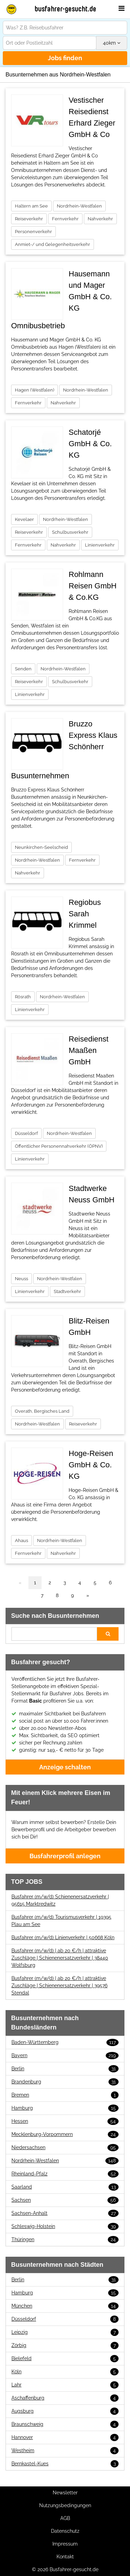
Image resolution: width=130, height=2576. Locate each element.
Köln (65, 2371)
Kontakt (65, 2556)
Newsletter (65, 2492)
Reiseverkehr (29, 218)
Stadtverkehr (67, 1291)
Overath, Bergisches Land (42, 1411)
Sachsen (65, 2200)
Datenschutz (65, 2531)
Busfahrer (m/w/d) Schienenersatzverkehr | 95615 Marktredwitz (60, 1900)
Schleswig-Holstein (65, 2226)
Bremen (65, 2095)
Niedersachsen (65, 2147)
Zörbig (65, 2345)
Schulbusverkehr (70, 532)
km (111, 43)
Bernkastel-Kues (65, 2463)
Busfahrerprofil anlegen (65, 1856)
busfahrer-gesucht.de (65, 8)
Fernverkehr (65, 218)
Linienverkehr (100, 545)
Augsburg (65, 2411)
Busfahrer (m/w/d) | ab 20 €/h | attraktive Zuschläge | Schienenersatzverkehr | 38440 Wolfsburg (59, 1958)
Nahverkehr (100, 218)
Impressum (65, 2544)
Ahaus (21, 1540)
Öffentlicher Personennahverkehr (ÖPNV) (59, 1146)
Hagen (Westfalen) (34, 390)
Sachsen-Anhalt (65, 2213)
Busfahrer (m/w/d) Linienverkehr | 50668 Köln (62, 1937)
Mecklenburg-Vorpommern (65, 2134)
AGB (65, 2518)
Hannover (65, 2437)
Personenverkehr (33, 231)
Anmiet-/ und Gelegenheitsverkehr (52, 244)
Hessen (65, 2121)
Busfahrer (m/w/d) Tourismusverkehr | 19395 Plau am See (61, 1920)
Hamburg (65, 2108)
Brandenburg (65, 2081)
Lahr (65, 2385)
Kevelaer (24, 519)
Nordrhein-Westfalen (79, 206)
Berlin (65, 2068)
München (65, 2306)
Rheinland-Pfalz (65, 2174)
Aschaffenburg (65, 2398)
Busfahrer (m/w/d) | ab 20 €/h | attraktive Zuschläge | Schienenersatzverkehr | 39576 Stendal (59, 1985)
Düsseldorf (26, 1133)
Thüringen (65, 2239)
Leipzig (65, 2332)
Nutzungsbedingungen (65, 2505)
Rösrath (23, 996)
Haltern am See (31, 206)
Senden (23, 668)
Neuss (21, 1278)
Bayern (65, 2055)
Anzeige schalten (65, 1767)
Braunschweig (65, 2424)
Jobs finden (65, 58)
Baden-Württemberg (65, 2042)
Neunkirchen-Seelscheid (41, 847)
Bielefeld (65, 2358)
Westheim (65, 2450)
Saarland (65, 2187)
